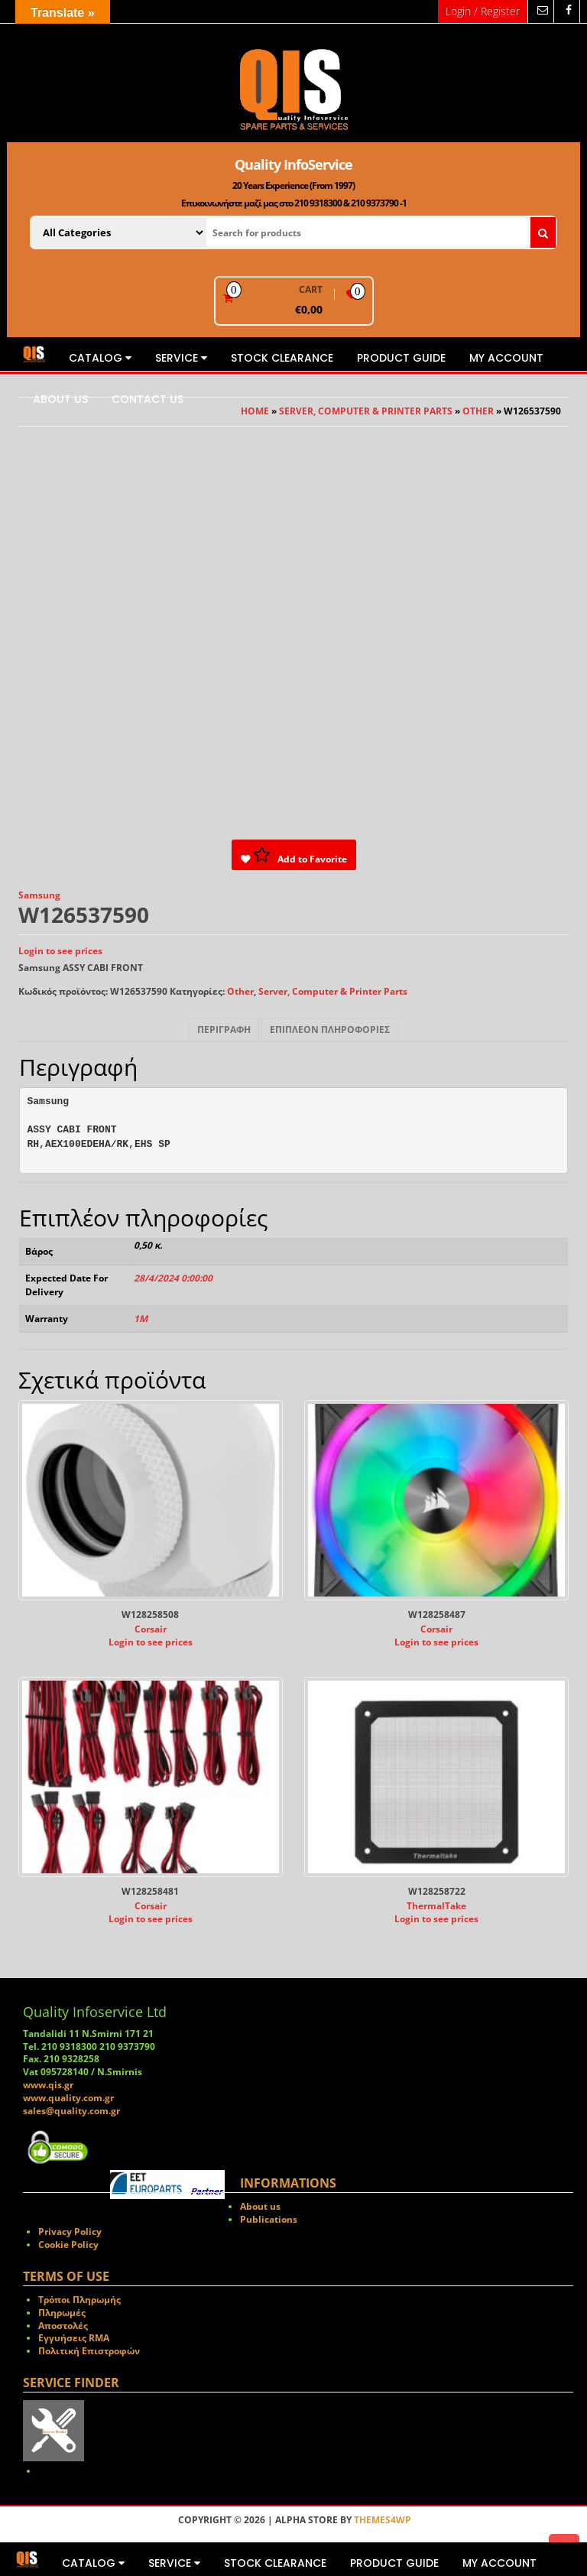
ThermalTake (436, 1905)
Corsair (151, 1629)
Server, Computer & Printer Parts (332, 991)
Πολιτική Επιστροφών (89, 2350)
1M (141, 1318)
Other (240, 991)
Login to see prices (60, 950)
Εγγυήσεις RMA (73, 2337)
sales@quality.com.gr (71, 2110)
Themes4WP (382, 2519)
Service (181, 357)
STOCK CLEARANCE (282, 357)
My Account (506, 357)
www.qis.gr (48, 2084)
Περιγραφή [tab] (224, 1029)
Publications (268, 2219)
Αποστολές (63, 2325)
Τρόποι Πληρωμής (79, 2299)
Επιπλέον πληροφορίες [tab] (330, 1029)
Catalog (100, 357)
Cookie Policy (68, 2244)
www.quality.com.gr (68, 2097)
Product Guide (401, 357)
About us (60, 399)
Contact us (147, 399)
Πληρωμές (62, 2312)
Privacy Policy (70, 2231)
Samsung (39, 894)
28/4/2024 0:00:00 (173, 1278)
